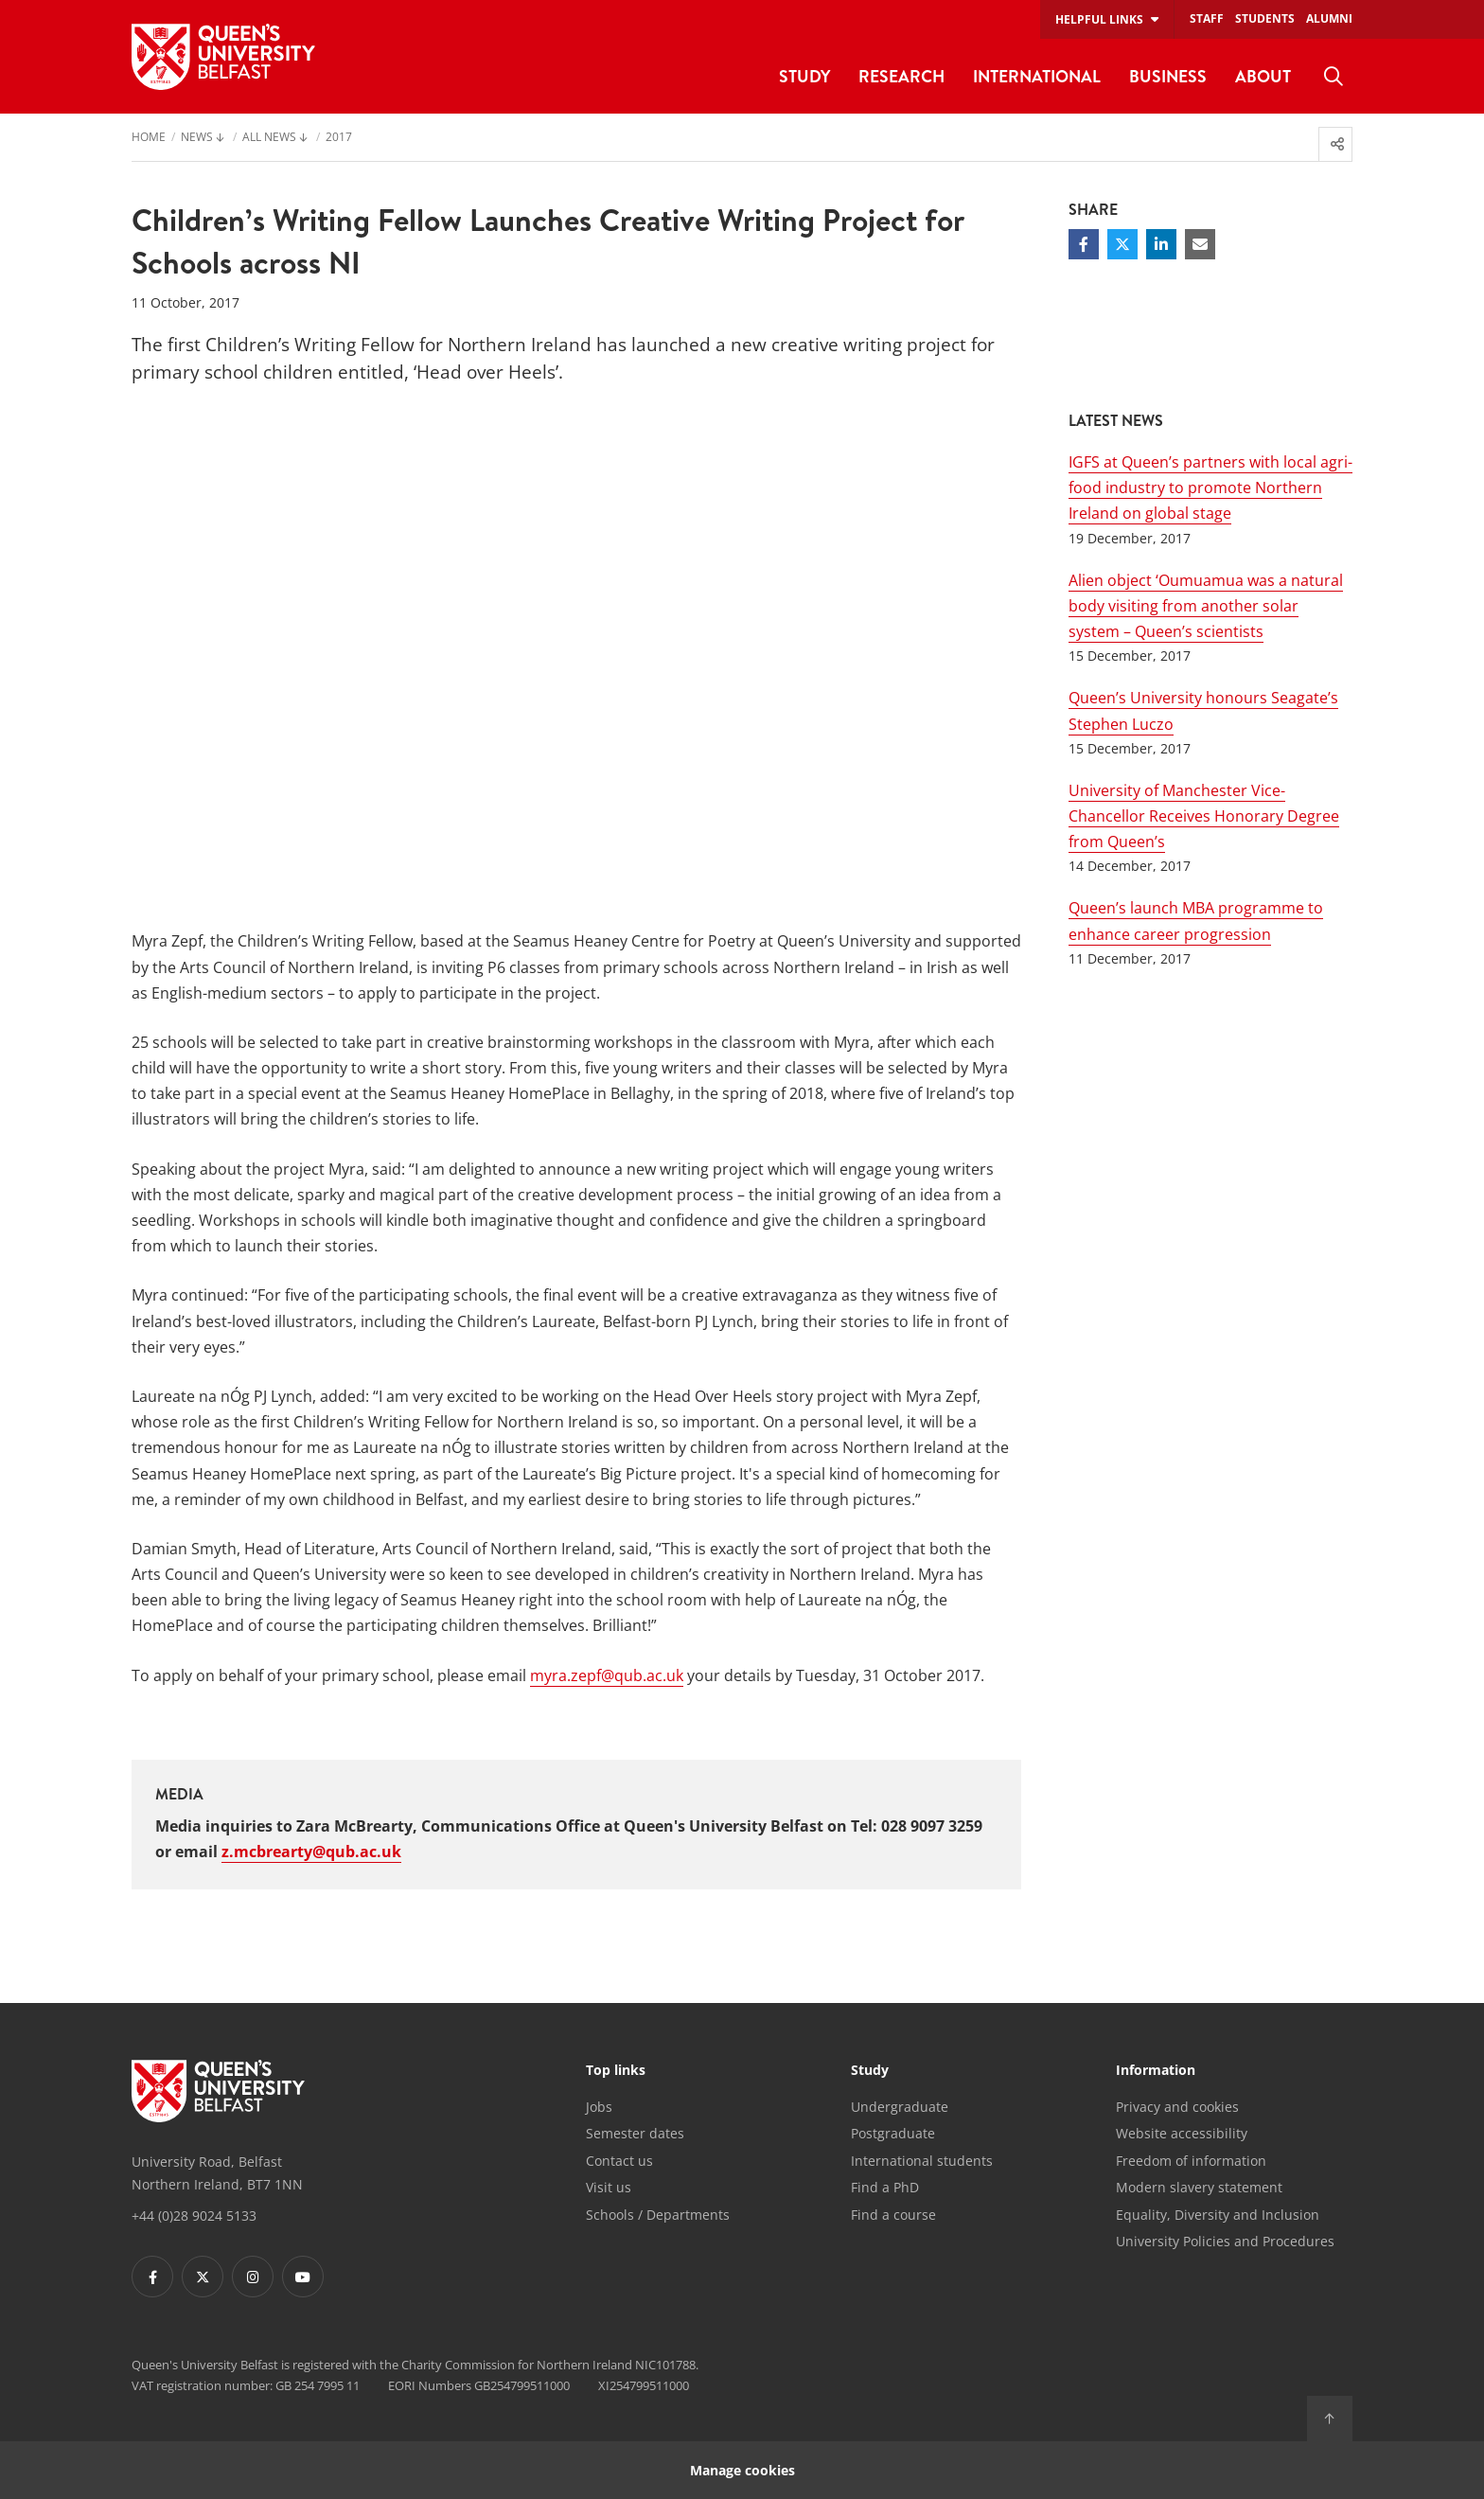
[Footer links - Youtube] (303, 2276)
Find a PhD (885, 2187)
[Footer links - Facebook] (152, 2276)
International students (922, 2161)
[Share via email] (1200, 244)
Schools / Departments (658, 2215)
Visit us (608, 2187)
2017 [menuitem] (339, 138)
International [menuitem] (1037, 76)
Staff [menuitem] (1207, 18)
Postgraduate (893, 2133)
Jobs (599, 2107)
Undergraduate (899, 2107)
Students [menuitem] (1265, 18)
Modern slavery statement (1199, 2187)
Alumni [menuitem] (1329, 18)
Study (870, 2071)
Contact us (619, 2161)
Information (1155, 2071)
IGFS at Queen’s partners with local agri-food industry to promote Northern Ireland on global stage (1210, 487)
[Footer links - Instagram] (253, 2276)
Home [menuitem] (149, 138)
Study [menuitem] (804, 76)
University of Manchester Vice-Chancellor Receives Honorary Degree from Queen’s (1204, 816)
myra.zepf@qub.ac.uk (606, 1675)
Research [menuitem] (901, 76)
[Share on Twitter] (1122, 244)
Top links (615, 2071)
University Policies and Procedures (1225, 2241)
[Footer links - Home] (218, 2091)
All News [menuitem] (269, 138)
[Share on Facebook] (1084, 244)
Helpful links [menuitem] (1099, 19)
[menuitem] (1333, 77)
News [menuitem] (197, 138)
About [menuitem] (1263, 76)
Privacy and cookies (1177, 2107)
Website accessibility (1181, 2133)
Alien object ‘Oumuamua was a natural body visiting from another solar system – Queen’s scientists (1206, 606)
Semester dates (635, 2133)
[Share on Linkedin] (1161, 244)
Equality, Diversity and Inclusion (1217, 2215)
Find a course (893, 2215)
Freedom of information (1191, 2161)
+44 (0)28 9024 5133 (194, 2215)
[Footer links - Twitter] (202, 2276)
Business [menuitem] (1168, 76)
